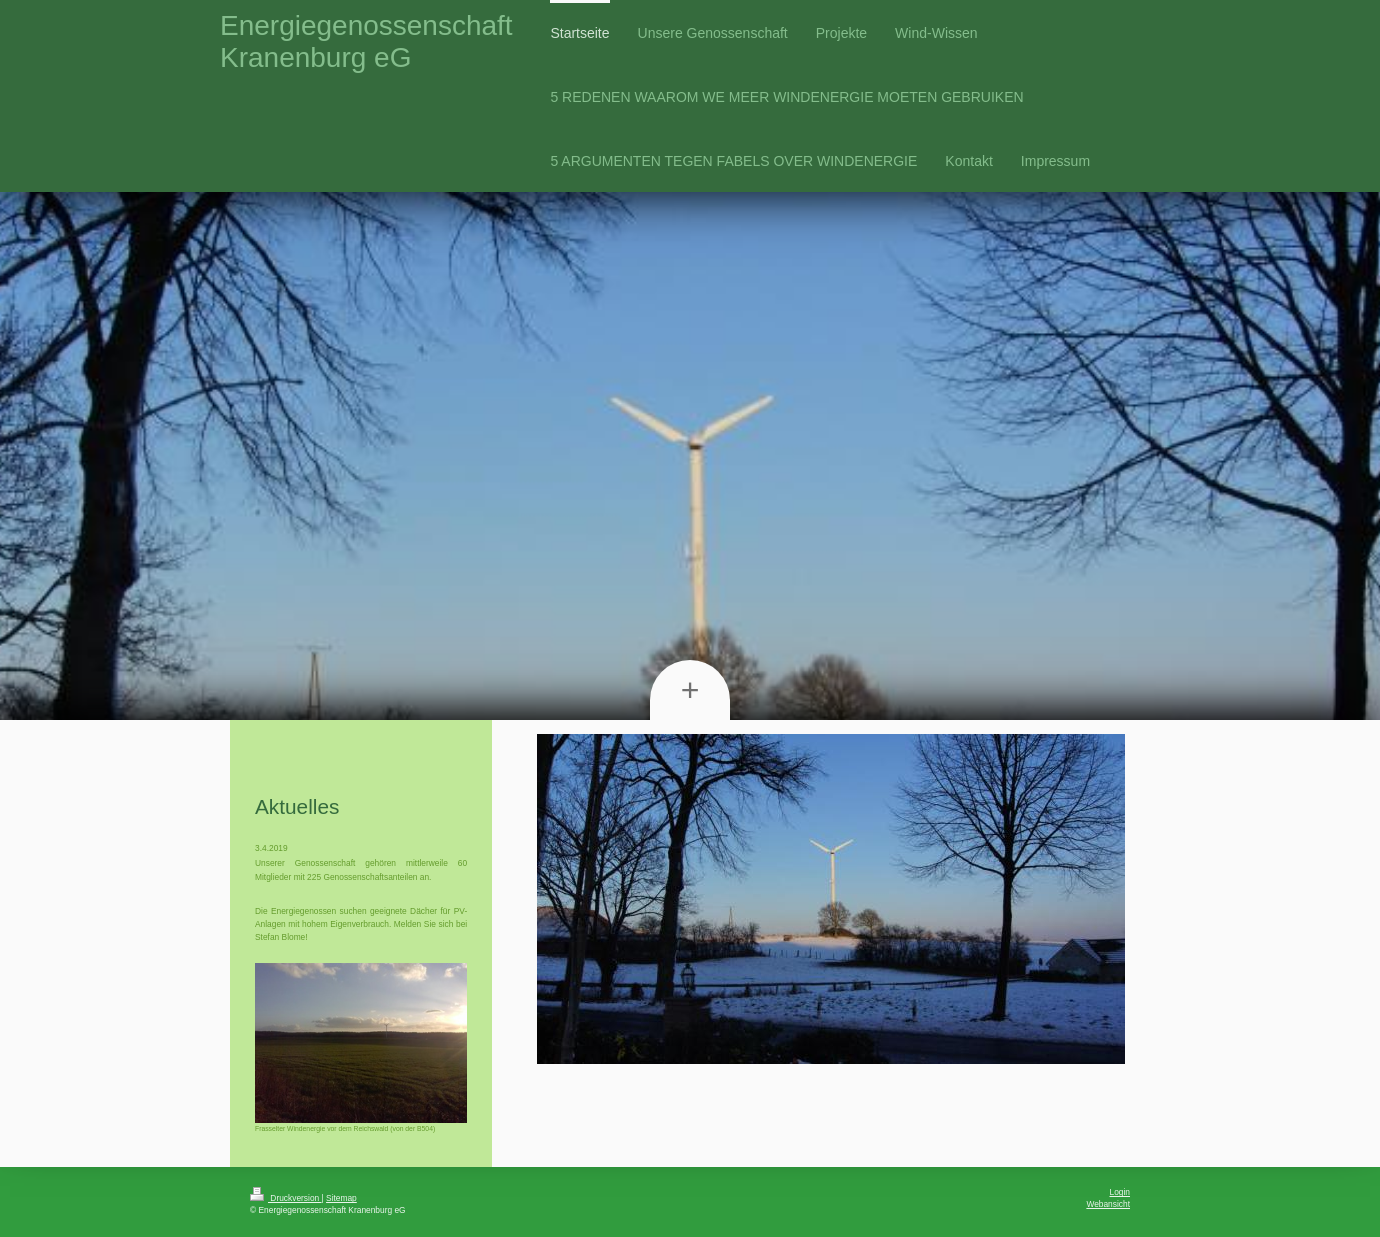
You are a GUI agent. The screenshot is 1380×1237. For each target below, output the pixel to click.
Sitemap (341, 1198)
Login (1120, 1192)
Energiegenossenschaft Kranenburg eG (366, 41)
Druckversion (286, 1198)
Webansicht (1108, 1204)
